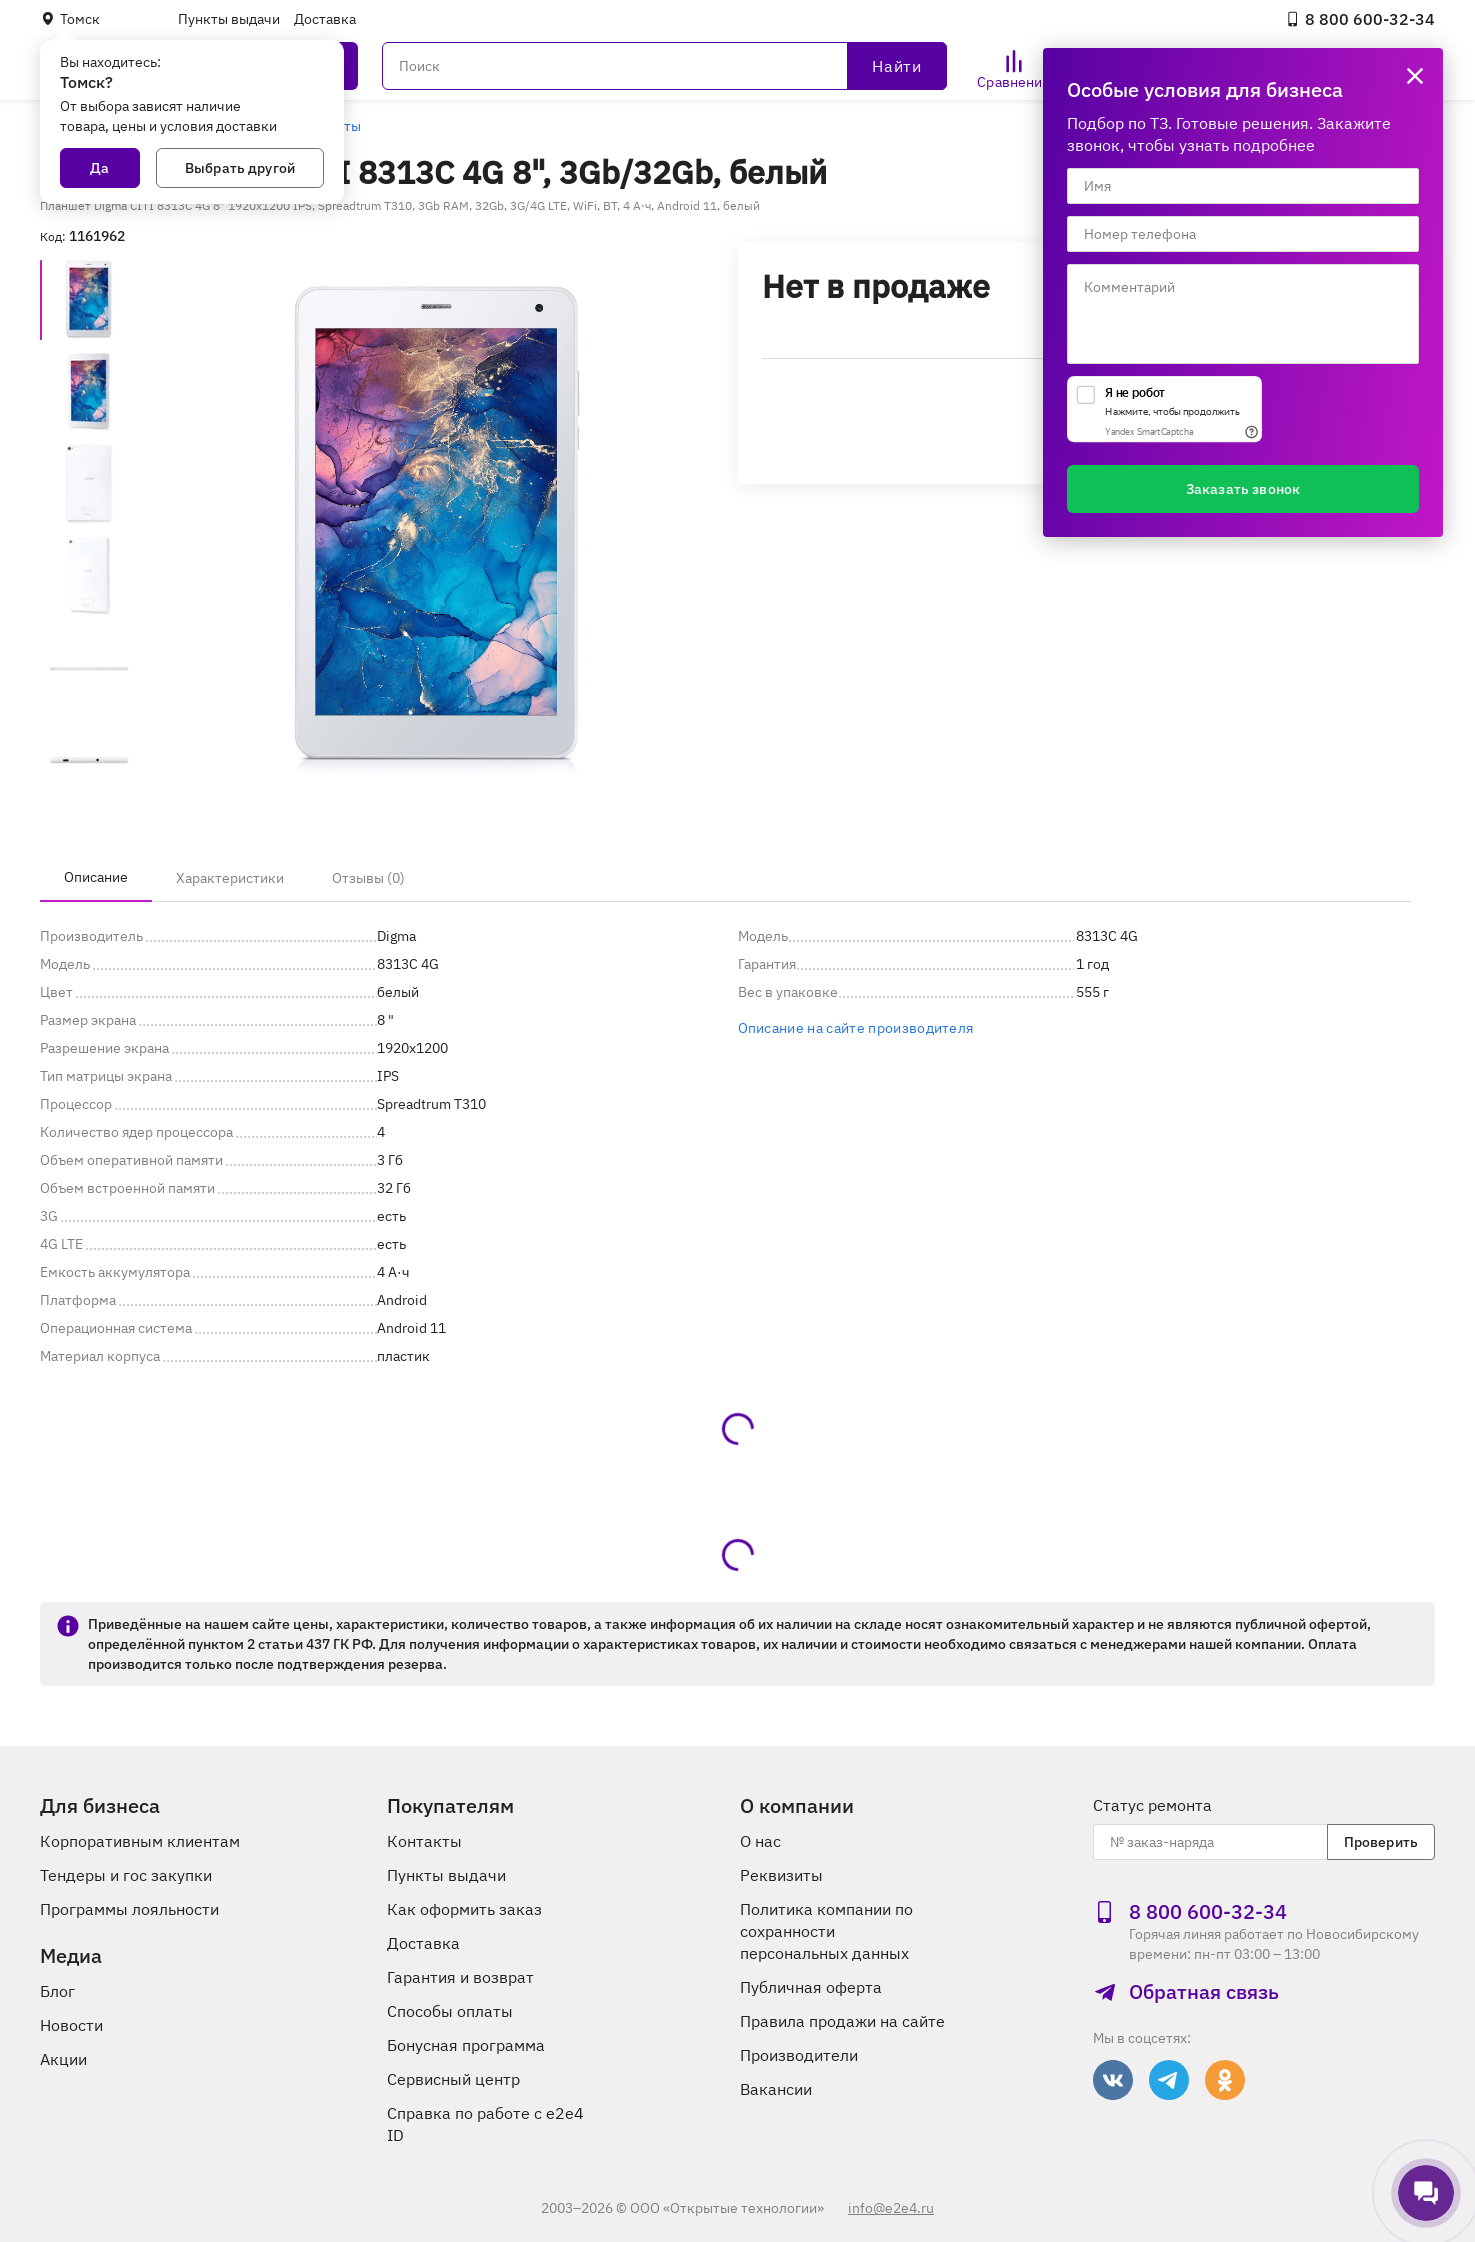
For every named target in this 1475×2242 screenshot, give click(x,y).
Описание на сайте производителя (856, 1028)
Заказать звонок (1243, 489)
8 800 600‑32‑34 (1360, 19)
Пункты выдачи (229, 19)
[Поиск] (664, 66)
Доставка (325, 19)
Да (99, 168)
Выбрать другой (240, 168)
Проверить (1381, 1842)
